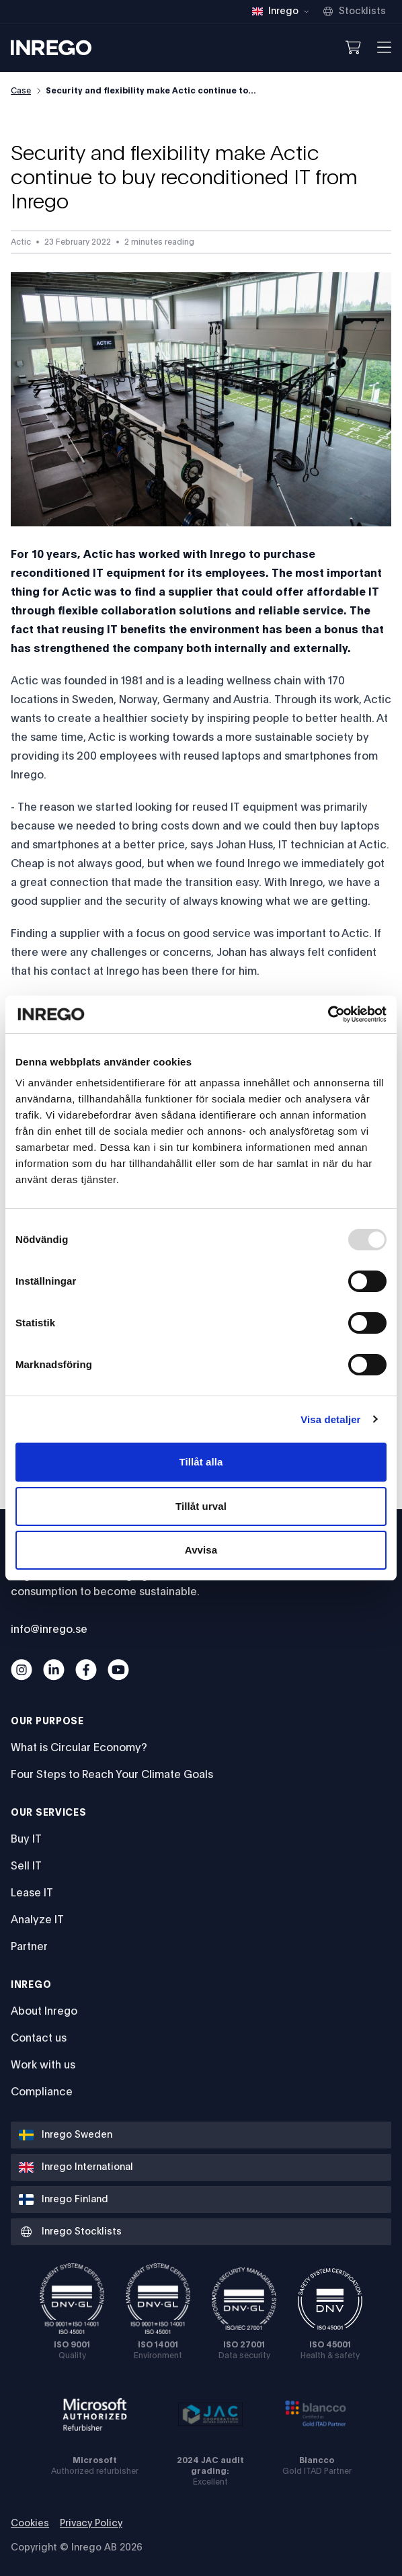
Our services (48, 1813)
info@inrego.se (49, 1629)
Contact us (39, 2038)
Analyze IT (37, 1920)
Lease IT (32, 1893)
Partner (29, 1946)
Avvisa (201, 1550)
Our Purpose (47, 1721)
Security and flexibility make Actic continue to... (151, 91)
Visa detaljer (330, 1419)
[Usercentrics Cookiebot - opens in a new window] (328, 1014)
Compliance (42, 2092)
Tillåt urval (201, 1506)
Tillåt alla (201, 1461)
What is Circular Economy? (79, 1747)
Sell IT (26, 1866)
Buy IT (26, 1839)
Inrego (31, 1985)
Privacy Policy (91, 2523)
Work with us (43, 2065)
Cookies (30, 2523)
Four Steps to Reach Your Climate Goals (112, 1774)
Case (21, 91)
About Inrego (44, 2011)
